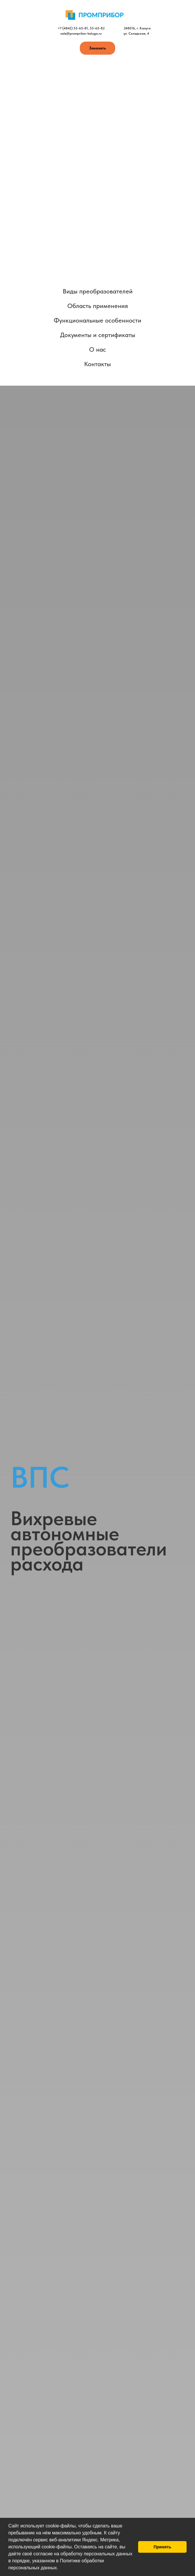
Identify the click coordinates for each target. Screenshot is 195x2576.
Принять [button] (162, 2547)
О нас (97, 349)
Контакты (97, 364)
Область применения (97, 305)
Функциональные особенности (97, 320)
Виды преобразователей (98, 291)
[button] (60, 2568)
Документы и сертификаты (97, 335)
